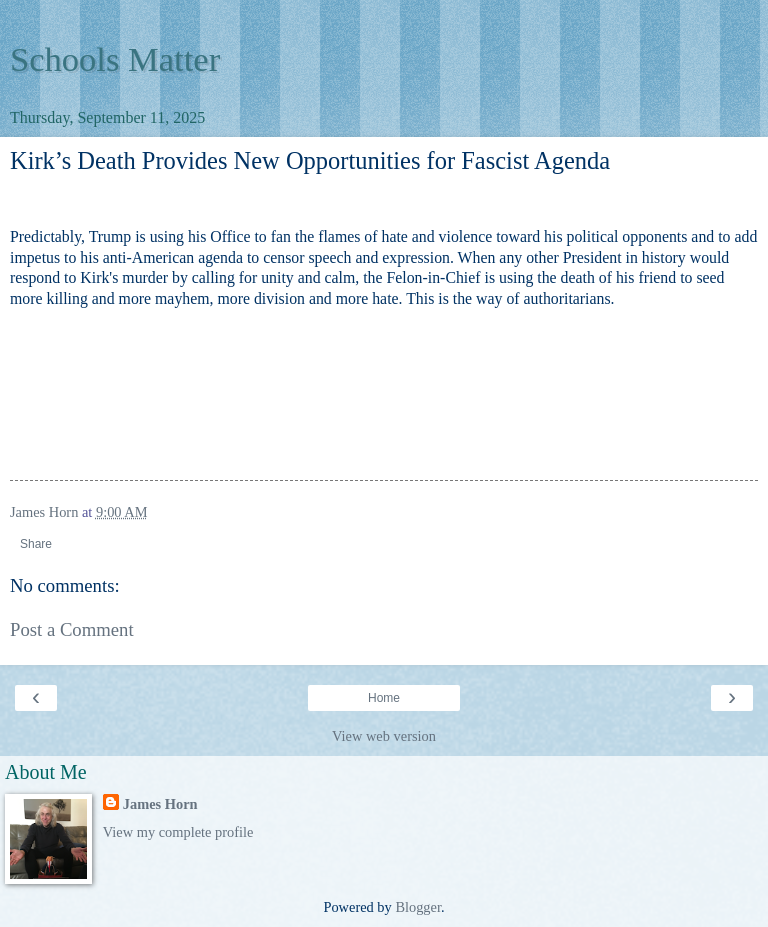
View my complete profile (178, 832)
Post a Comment (72, 629)
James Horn (160, 804)
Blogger (418, 907)
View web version (384, 736)
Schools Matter (115, 59)
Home (384, 698)
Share (36, 544)
